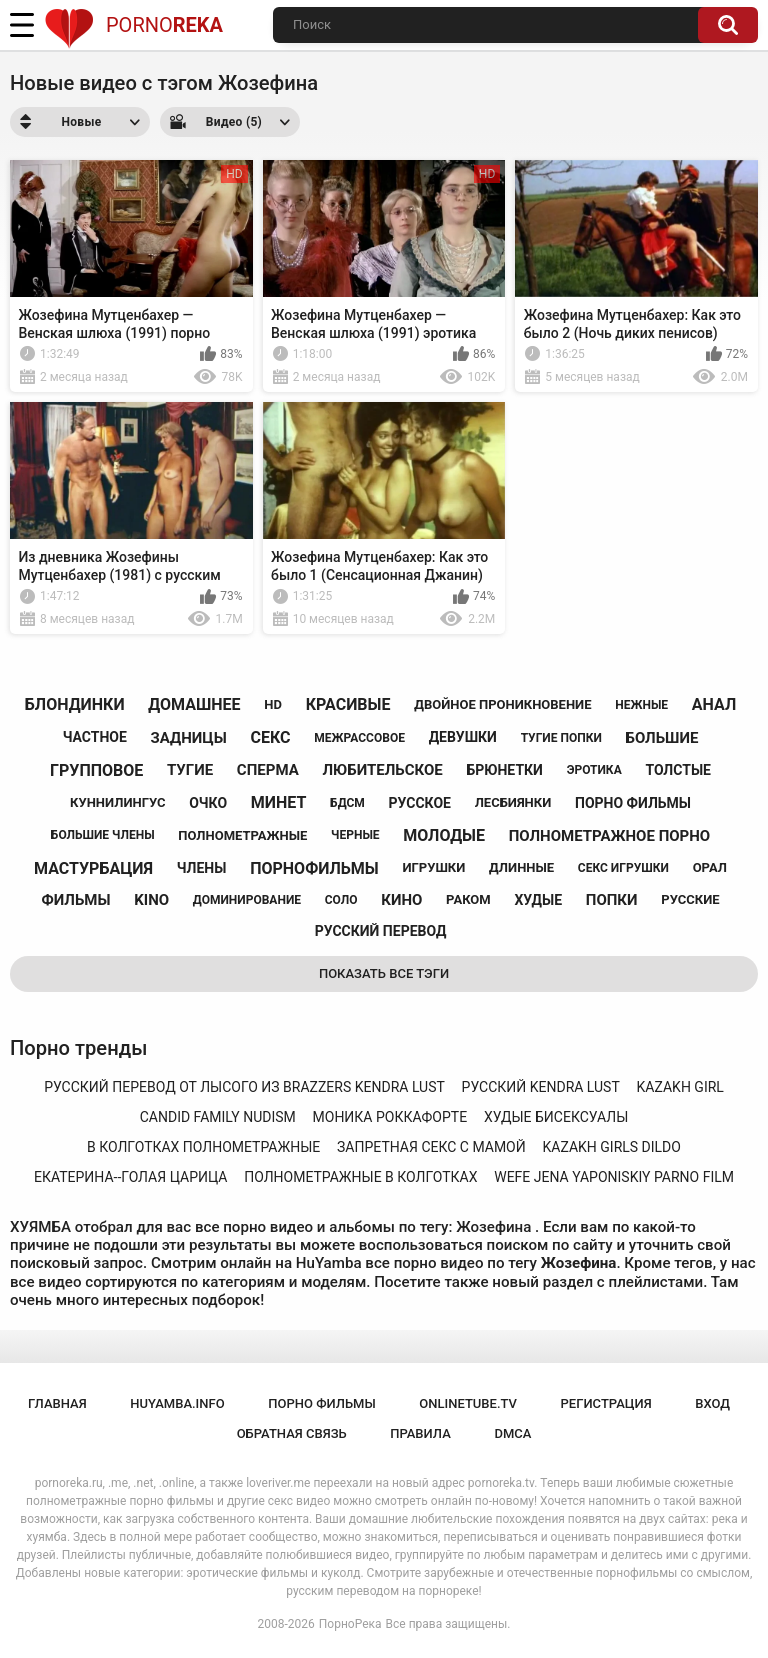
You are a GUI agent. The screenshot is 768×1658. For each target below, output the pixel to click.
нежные (641, 705)
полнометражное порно (609, 836)
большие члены (103, 835)
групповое (96, 770)
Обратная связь (292, 1433)
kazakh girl (680, 1087)
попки (612, 900)
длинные (521, 867)
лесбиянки (513, 802)
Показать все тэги (384, 973)
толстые (678, 770)
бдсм (347, 803)
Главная (57, 1403)
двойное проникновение (502, 704)
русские (690, 899)
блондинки (75, 704)
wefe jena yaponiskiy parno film (614, 1177)
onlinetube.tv (468, 1403)
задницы (189, 738)
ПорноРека (350, 1624)
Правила (420, 1433)
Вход (712, 1403)
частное (95, 737)
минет (279, 802)
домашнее (194, 704)
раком (468, 899)
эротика (594, 770)
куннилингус (117, 802)
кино (401, 900)
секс (271, 737)
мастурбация (93, 868)
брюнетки (504, 770)
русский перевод (381, 931)
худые (538, 900)
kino (151, 900)
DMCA (512, 1433)
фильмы (76, 900)
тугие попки (561, 738)
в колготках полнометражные (203, 1147)
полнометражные (242, 835)
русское (420, 803)
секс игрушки (623, 868)
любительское (382, 770)
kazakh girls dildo (612, 1147)
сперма (268, 770)
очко (208, 803)
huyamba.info (177, 1403)
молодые (444, 835)
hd (273, 704)
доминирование (247, 900)
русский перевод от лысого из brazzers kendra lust (244, 1087)
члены (202, 868)
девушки (463, 737)
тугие (190, 770)
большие (662, 738)
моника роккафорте (390, 1117)
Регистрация (606, 1403)
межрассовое (359, 738)
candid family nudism (218, 1117)
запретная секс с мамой (431, 1147)
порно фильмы (633, 803)
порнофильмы (314, 868)
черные (355, 835)
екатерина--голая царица (130, 1177)
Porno (133, 25)
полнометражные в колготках (360, 1177)
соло (341, 900)
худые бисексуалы (556, 1117)
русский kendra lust (541, 1087)
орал (710, 867)
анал (714, 704)
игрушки (433, 867)
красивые (348, 704)
